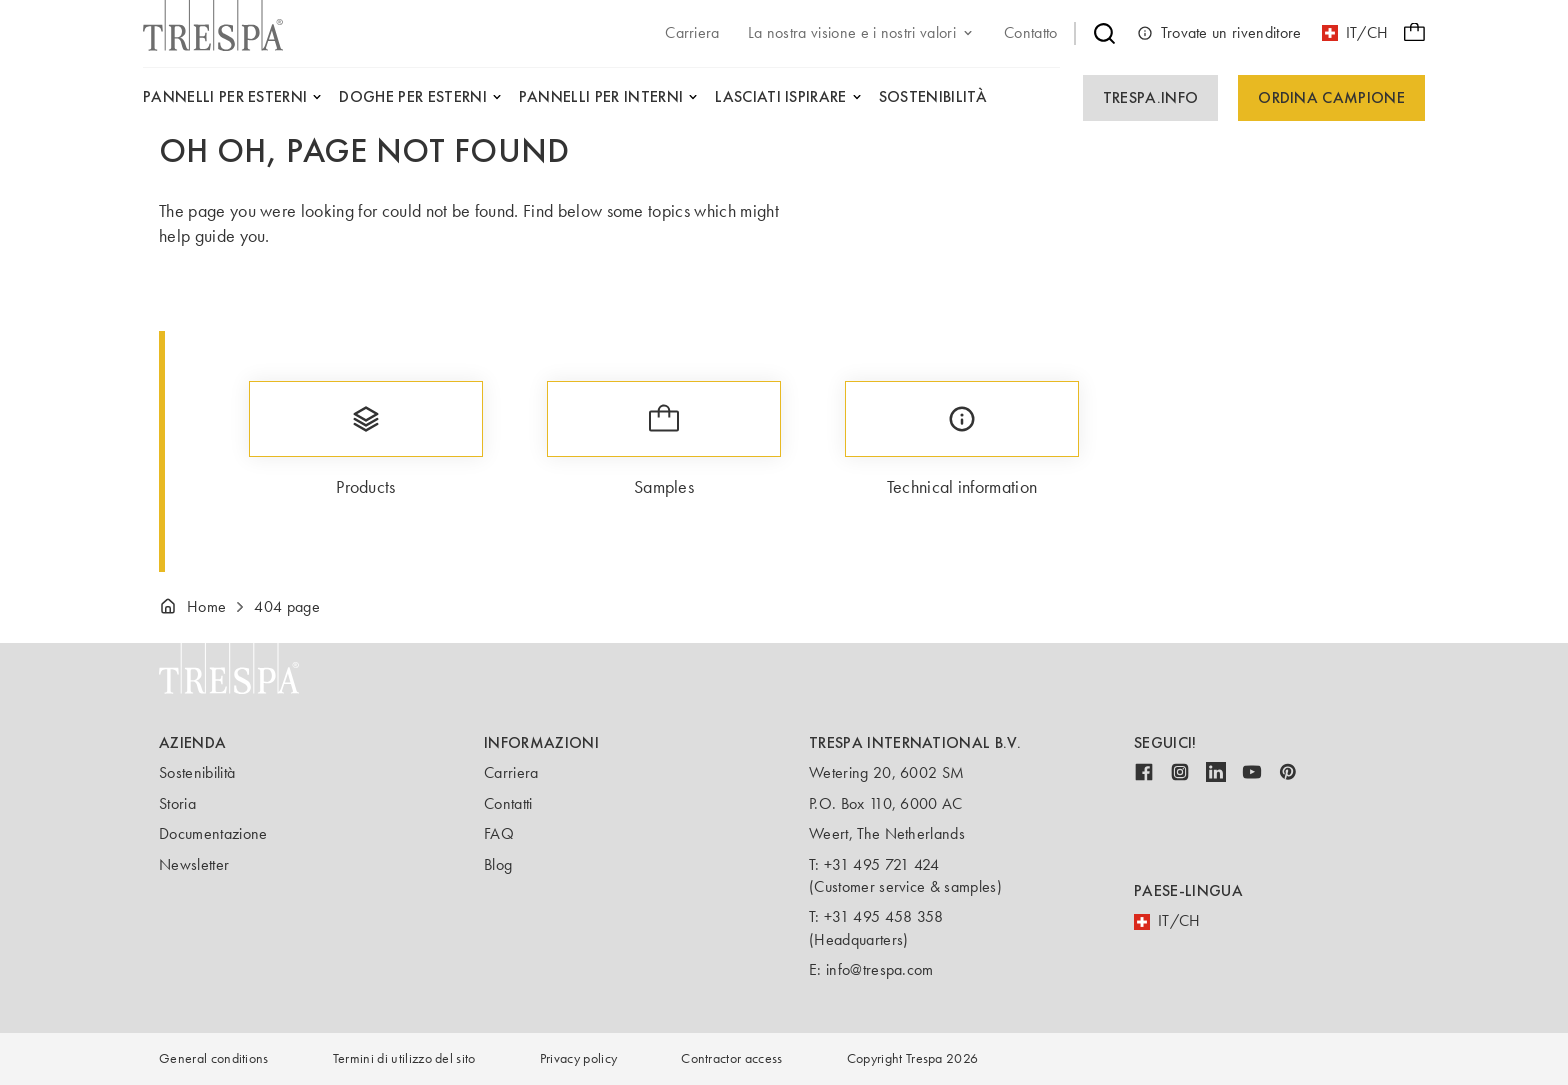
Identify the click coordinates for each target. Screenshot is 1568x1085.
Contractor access (731, 1058)
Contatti (508, 803)
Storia (177, 803)
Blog (498, 864)
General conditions (214, 1058)
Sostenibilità (197, 772)
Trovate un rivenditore (1219, 33)
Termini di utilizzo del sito (404, 1058)
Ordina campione (1331, 97)
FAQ (499, 833)
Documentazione (213, 833)
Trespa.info (1151, 97)
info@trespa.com (880, 969)
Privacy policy (578, 1058)
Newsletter (194, 864)
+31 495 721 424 (882, 864)
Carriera (511, 772)
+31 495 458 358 (884, 916)
